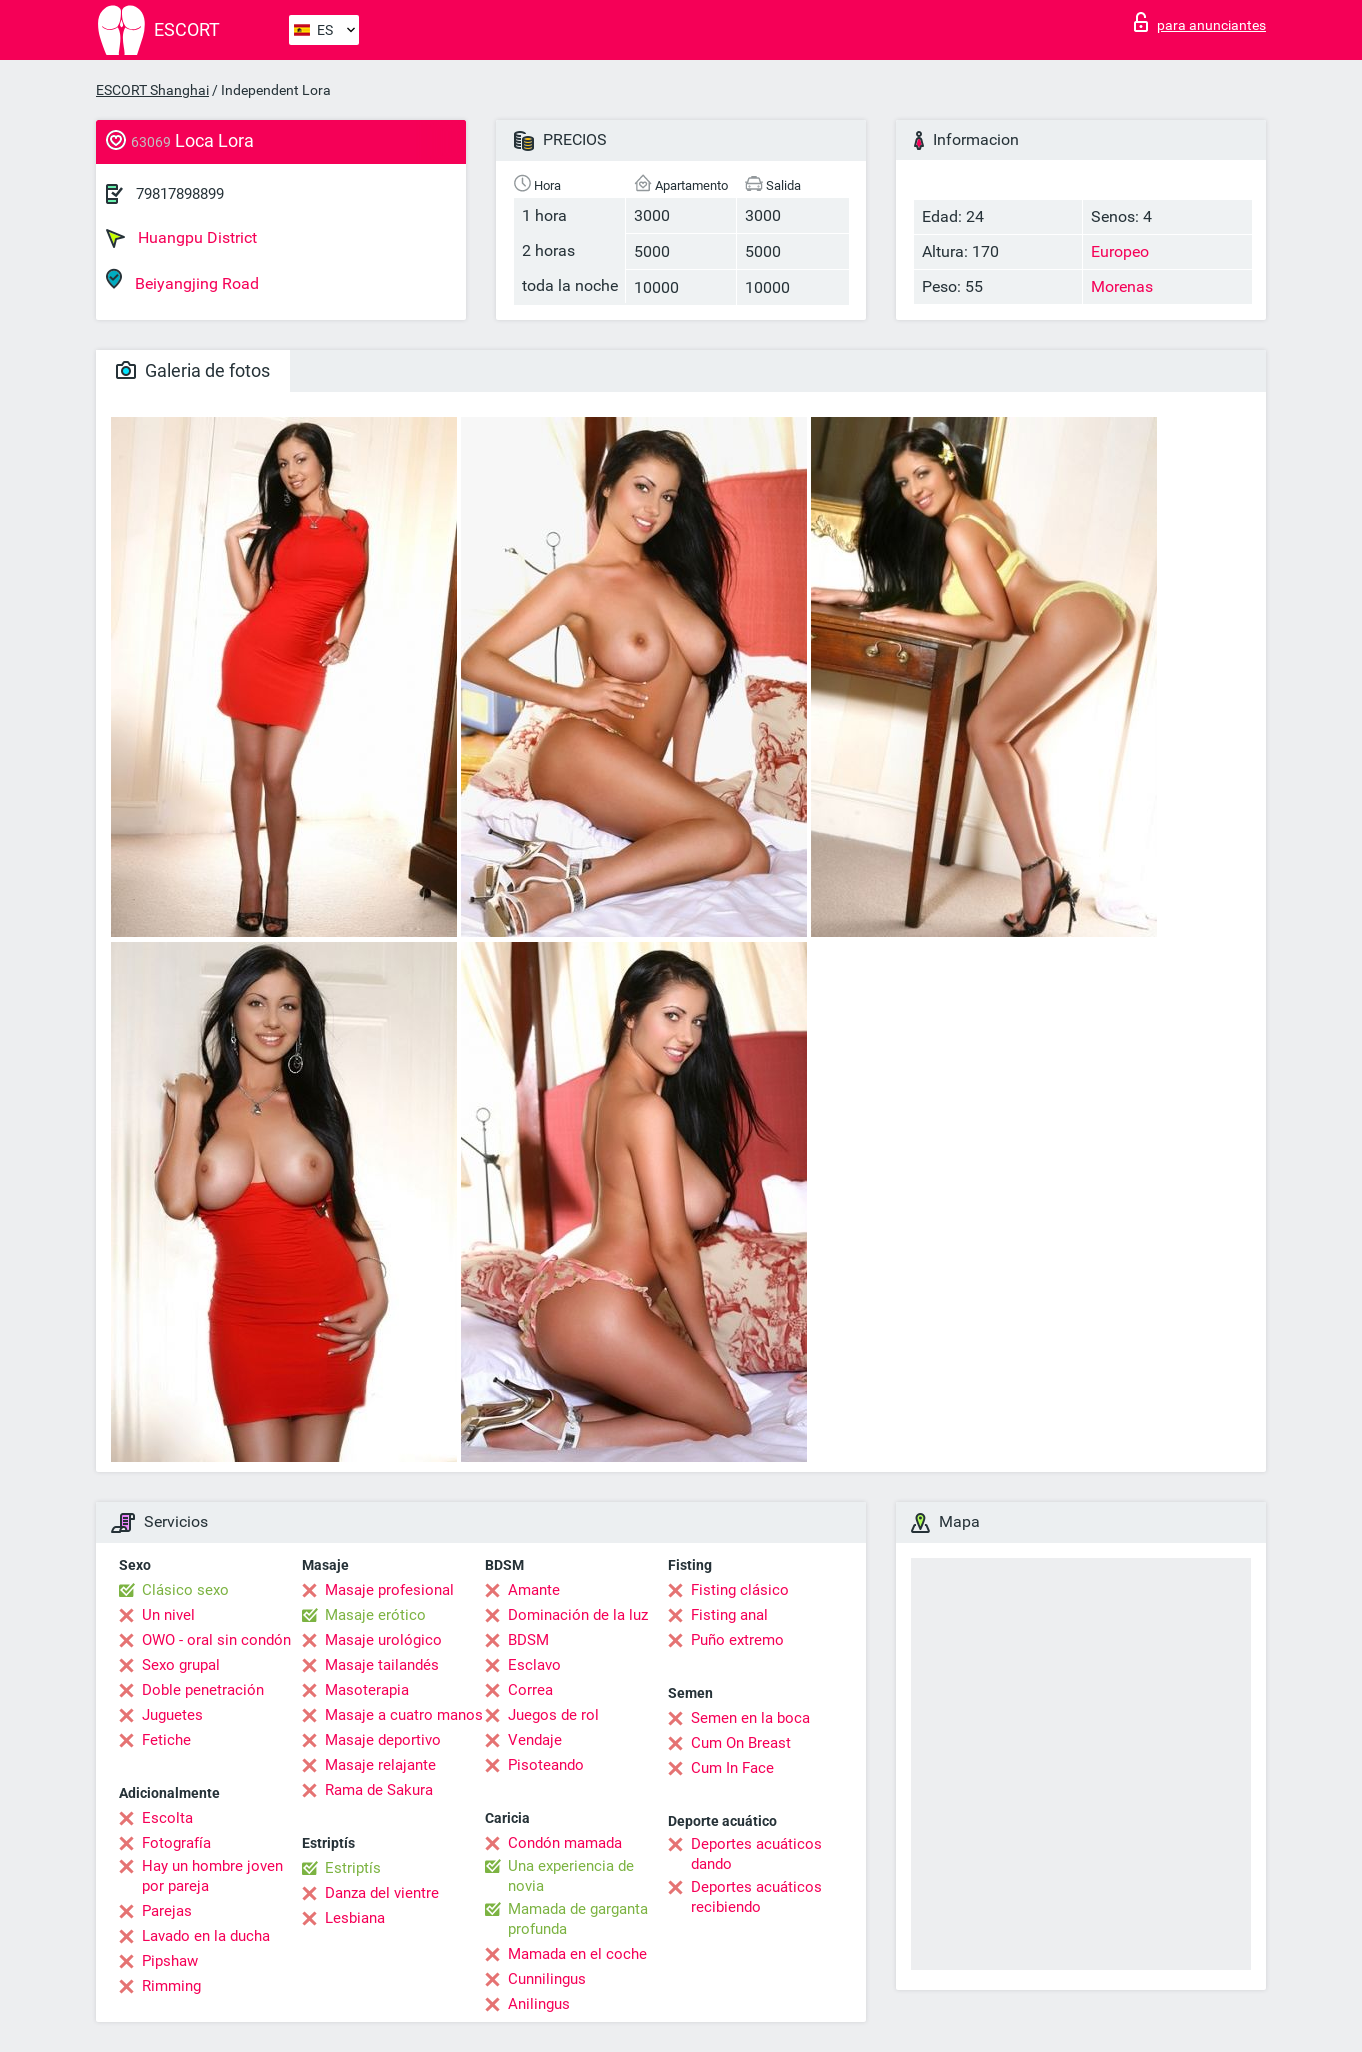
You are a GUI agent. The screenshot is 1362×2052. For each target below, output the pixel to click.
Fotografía (176, 1843)
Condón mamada (565, 1843)
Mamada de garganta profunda (578, 1919)
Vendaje (535, 1740)
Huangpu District (181, 238)
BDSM (528, 1640)
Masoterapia (367, 1690)
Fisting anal (729, 1615)
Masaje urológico (383, 1640)
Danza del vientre (382, 1893)
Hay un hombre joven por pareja (212, 1876)
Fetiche (166, 1740)
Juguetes (172, 1715)
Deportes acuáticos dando (756, 1854)
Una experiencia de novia (571, 1876)
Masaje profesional (389, 1590)
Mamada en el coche (577, 1954)
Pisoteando (546, 1765)
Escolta (167, 1818)
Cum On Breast (741, 1743)
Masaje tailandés (382, 1665)
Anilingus (539, 2004)
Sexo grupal (181, 1665)
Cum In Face (732, 1768)
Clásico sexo (185, 1590)
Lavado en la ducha (206, 1936)
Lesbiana (355, 1918)
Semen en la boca (750, 1718)
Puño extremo (737, 1640)
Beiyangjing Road (182, 280)
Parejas (167, 1911)
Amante (534, 1590)
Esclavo (534, 1665)
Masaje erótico (375, 1615)
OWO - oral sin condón (216, 1640)
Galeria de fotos (193, 370)
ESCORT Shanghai (152, 90)
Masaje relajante (380, 1765)
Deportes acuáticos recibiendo (756, 1897)
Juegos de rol (553, 1715)
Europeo (1120, 251)
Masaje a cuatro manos (404, 1715)
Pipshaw (170, 1961)
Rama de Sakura (379, 1790)
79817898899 (180, 194)
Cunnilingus (547, 1979)
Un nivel (168, 1615)
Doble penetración (203, 1690)
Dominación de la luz (578, 1615)
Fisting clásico (740, 1590)
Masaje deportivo (383, 1740)
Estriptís (353, 1868)
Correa (530, 1690)
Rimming (171, 1986)
